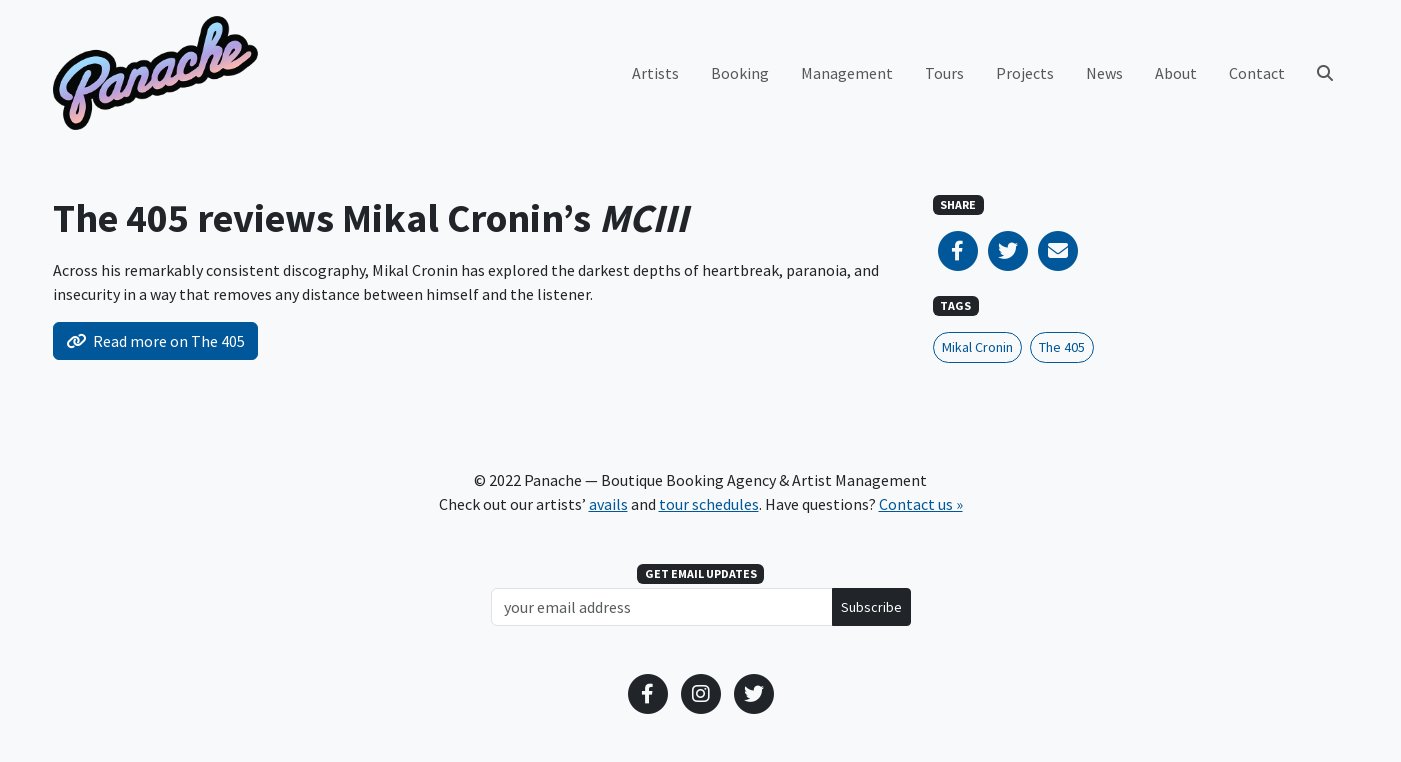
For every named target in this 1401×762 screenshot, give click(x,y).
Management (847, 73)
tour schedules (709, 504)
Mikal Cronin (977, 347)
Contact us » (921, 504)
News (1104, 73)
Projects (1025, 73)
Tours (944, 73)
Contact (1257, 73)
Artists (655, 73)
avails (608, 504)
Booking (740, 73)
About (1176, 73)
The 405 (1062, 347)
